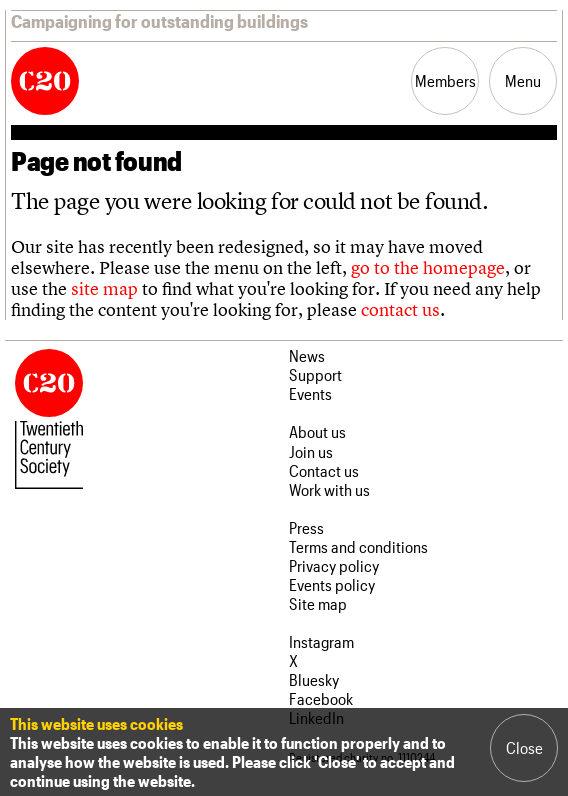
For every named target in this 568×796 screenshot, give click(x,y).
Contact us (324, 470)
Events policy (332, 584)
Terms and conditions (358, 546)
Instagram (321, 641)
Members (445, 80)
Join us (311, 451)
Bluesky (314, 679)
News (307, 355)
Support (315, 374)
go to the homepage (428, 267)
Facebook (321, 698)
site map (104, 288)
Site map (318, 603)
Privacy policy (334, 565)
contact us (400, 309)
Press (306, 527)
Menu (523, 80)
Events (310, 393)
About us (317, 431)
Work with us (329, 489)
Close (524, 747)
